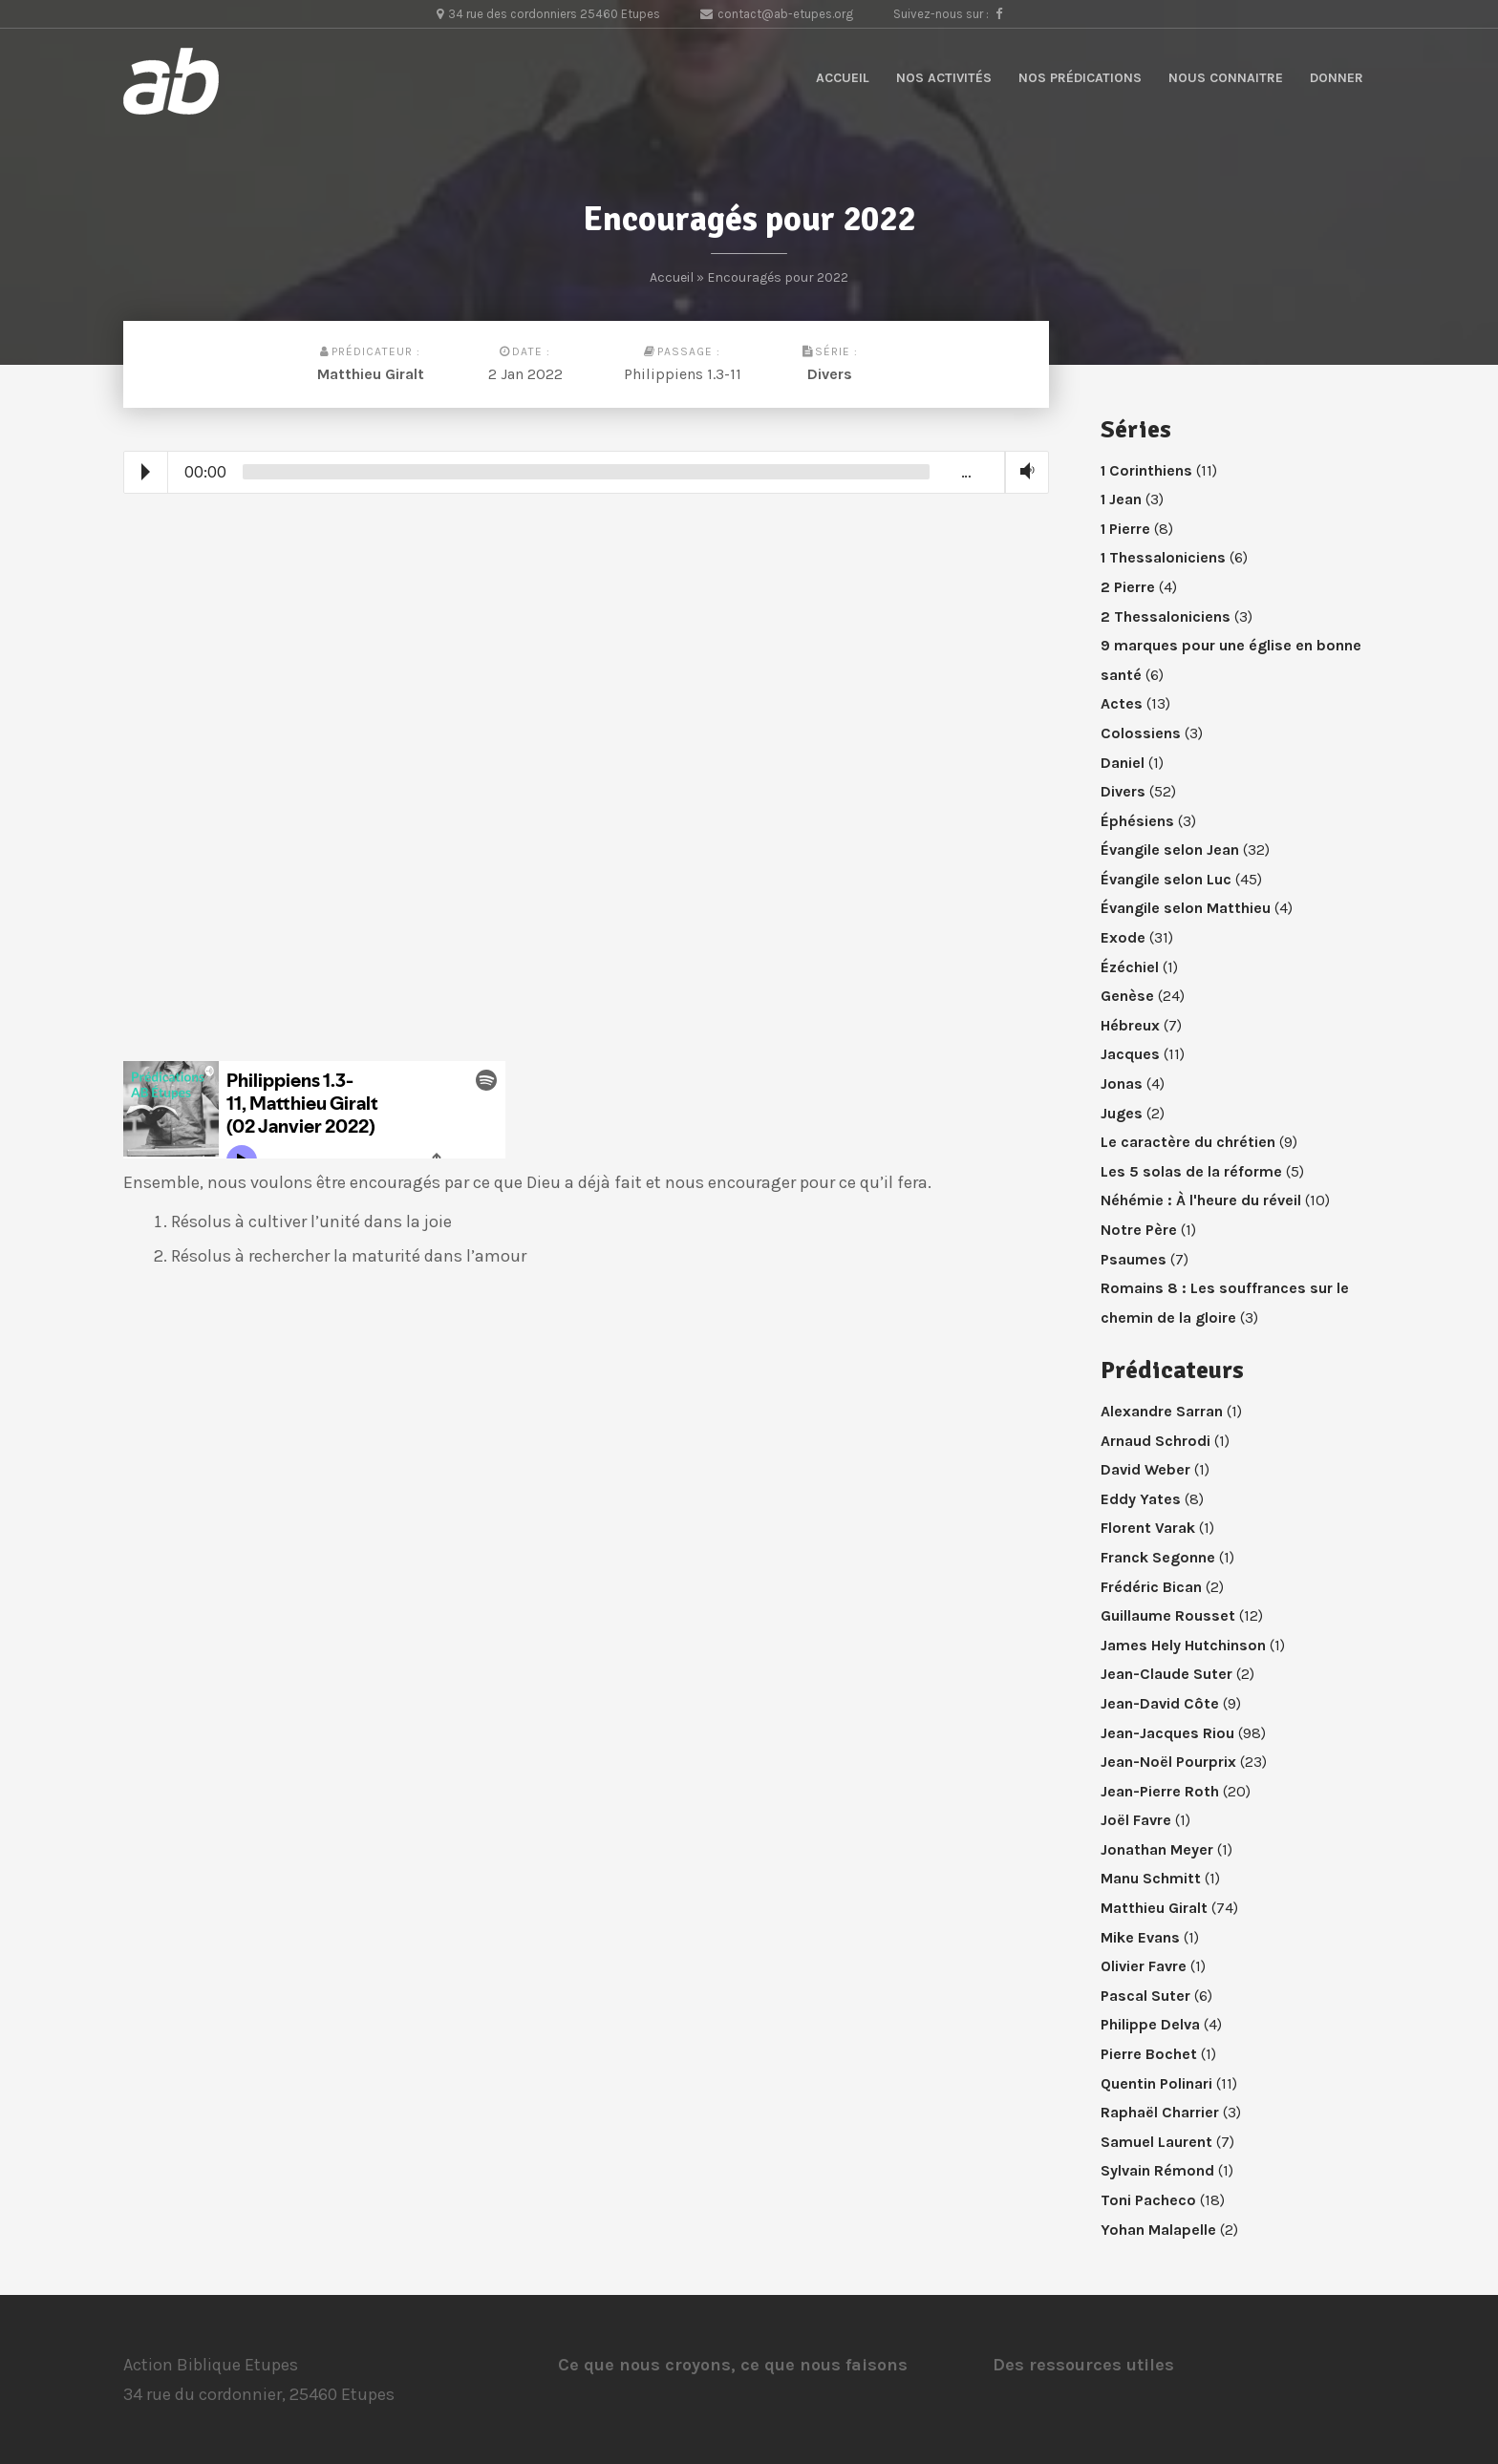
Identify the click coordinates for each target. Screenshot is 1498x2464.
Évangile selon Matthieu (1186, 908)
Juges (1122, 1113)
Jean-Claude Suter (1166, 1674)
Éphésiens (1137, 821)
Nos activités (944, 78)
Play (145, 471)
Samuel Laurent (1156, 2142)
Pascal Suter (1145, 1995)
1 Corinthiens (1146, 470)
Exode (1123, 937)
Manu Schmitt (1151, 1878)
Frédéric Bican (1151, 1587)
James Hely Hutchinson (1183, 1645)
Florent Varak (1148, 1528)
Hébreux (1130, 1025)
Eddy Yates (1141, 1499)
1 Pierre (1125, 529)
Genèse (1127, 996)
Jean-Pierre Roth (1160, 1791)
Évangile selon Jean (1170, 849)
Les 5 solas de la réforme (1191, 1171)
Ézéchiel (1130, 967)
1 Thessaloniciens (1163, 557)
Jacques (1130, 1054)
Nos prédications (1080, 78)
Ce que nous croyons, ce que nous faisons (733, 2364)
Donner (1336, 78)
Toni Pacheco (1148, 2200)
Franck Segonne (1158, 1557)
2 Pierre (1128, 587)
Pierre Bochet (1149, 2054)
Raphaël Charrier (1160, 2112)
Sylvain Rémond (1157, 2170)
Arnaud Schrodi (1155, 1441)
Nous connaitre (1225, 78)
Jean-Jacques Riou (1167, 1733)
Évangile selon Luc (1166, 879)
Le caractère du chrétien (1188, 1142)
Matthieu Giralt (370, 374)
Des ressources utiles (1083, 2364)
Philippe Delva (1150, 2024)
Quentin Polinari (1156, 2083)
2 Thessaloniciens (1165, 616)
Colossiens (1141, 733)
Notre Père (1139, 1230)
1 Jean (1121, 499)
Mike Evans (1140, 1937)
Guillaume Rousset (1168, 1615)
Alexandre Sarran (1162, 1411)
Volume (1023, 471)
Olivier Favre (1144, 1966)
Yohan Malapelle (1158, 2229)
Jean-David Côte (1160, 1703)
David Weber (1145, 1469)
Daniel (1123, 763)
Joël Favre (1136, 1820)
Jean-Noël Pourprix (1168, 1761)
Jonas (1122, 1083)
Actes (1122, 703)
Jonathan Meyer (1157, 1849)
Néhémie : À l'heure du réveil (1201, 1200)
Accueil (842, 78)
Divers (829, 374)
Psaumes (1133, 1259)
